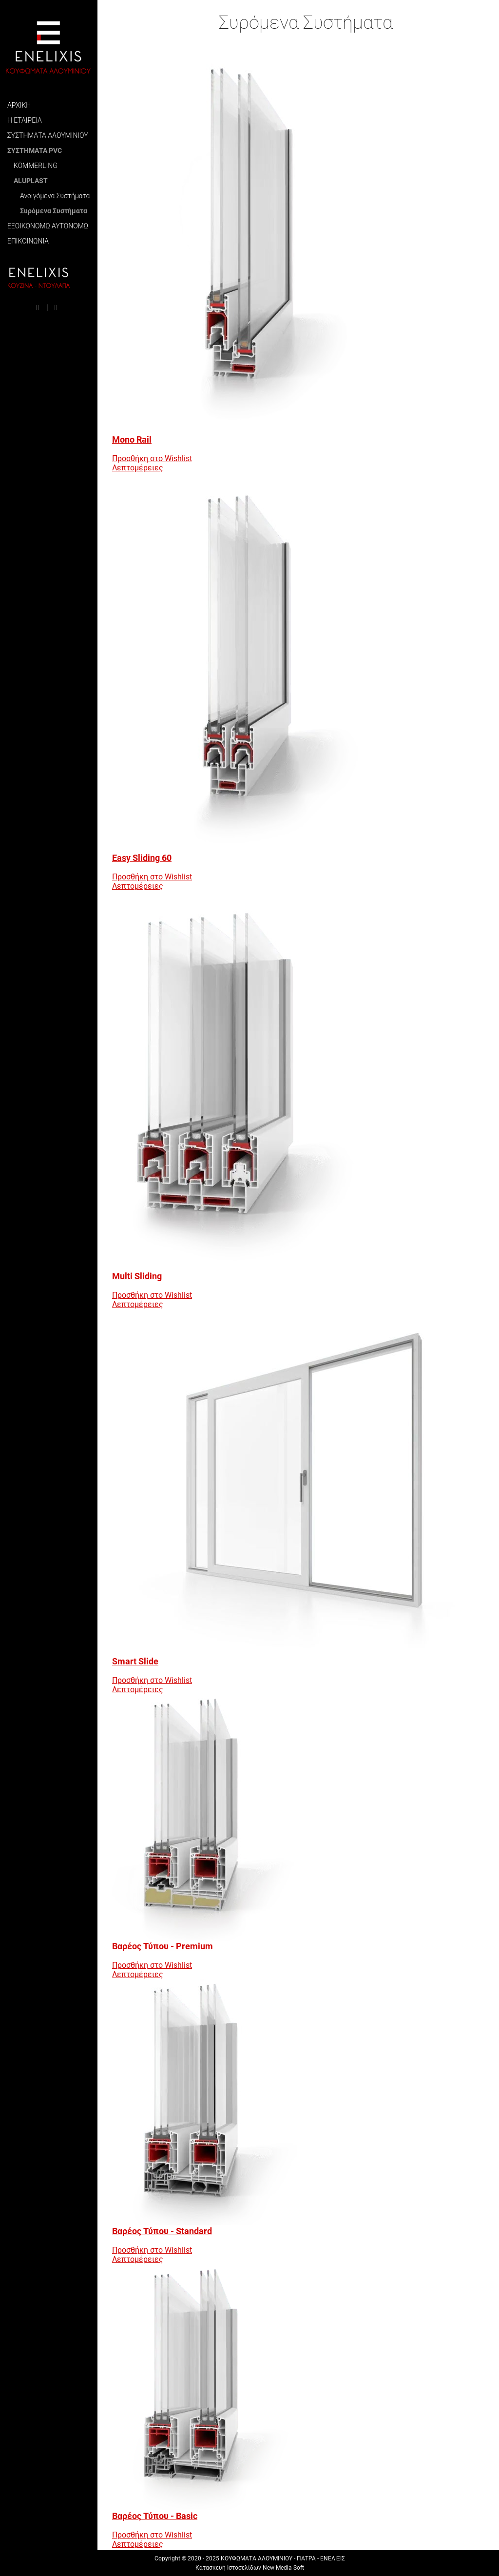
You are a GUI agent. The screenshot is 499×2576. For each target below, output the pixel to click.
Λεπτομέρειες (137, 467)
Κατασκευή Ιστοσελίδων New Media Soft (249, 2567)
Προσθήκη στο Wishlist (152, 458)
